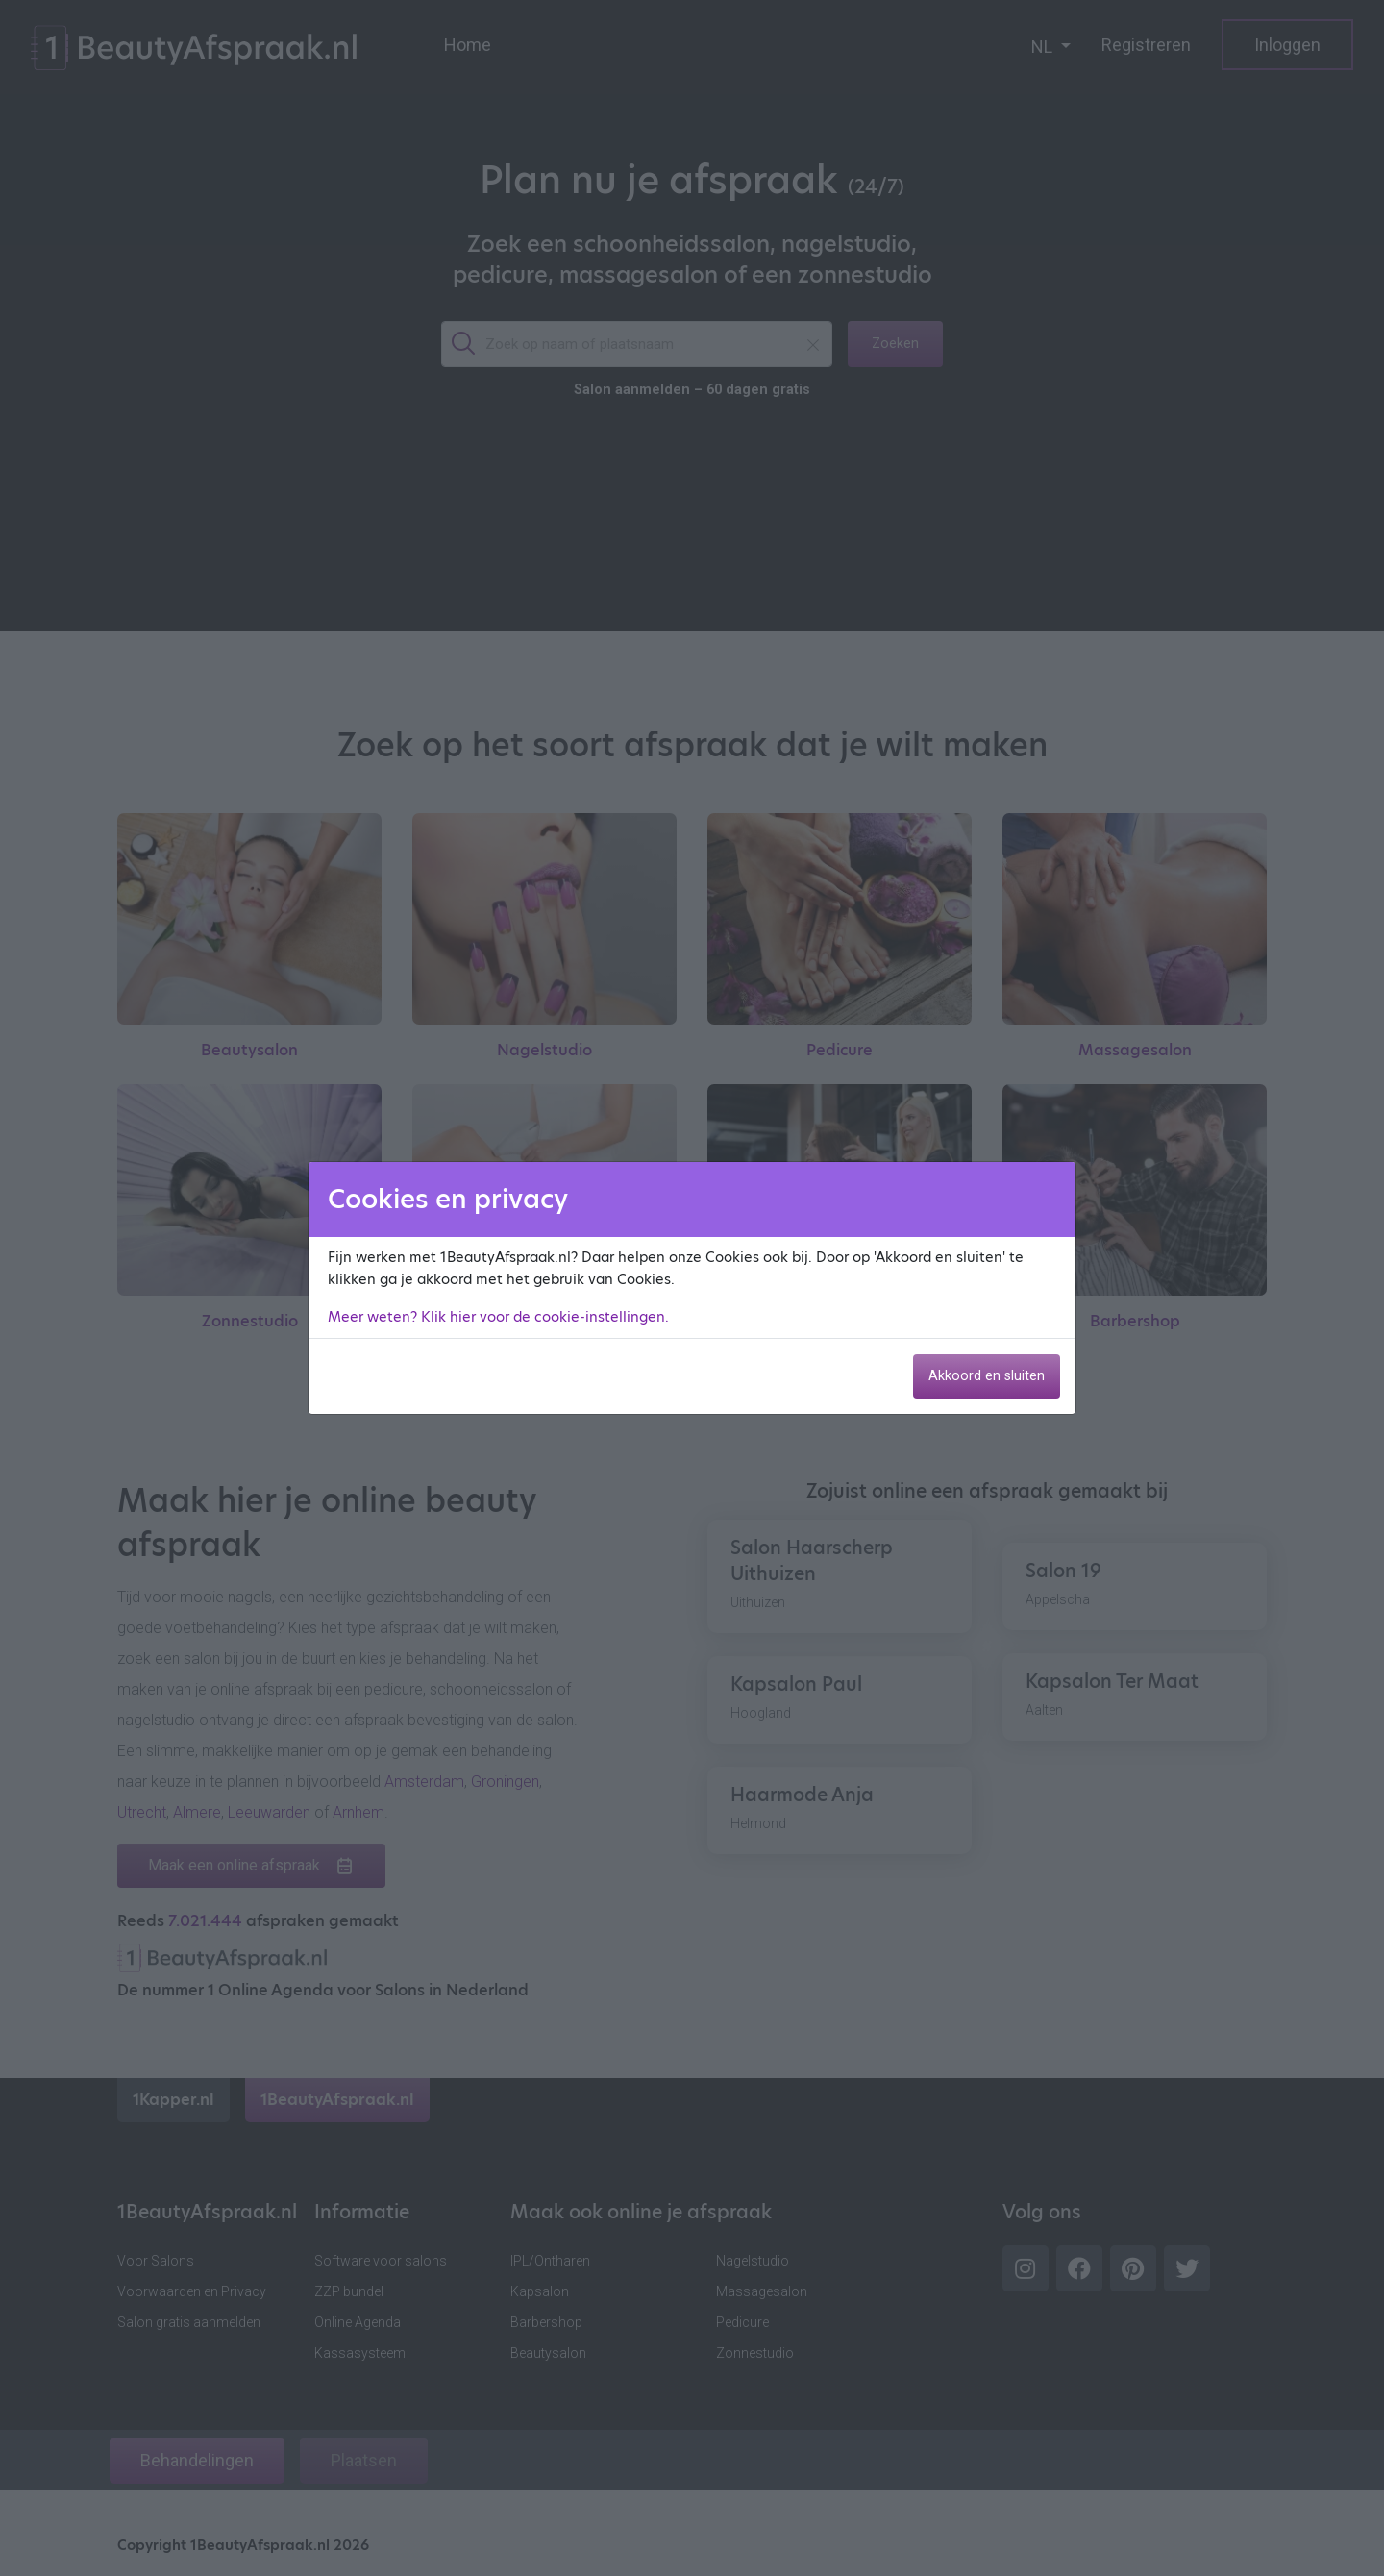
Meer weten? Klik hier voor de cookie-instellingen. (498, 1316)
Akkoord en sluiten (986, 1376)
